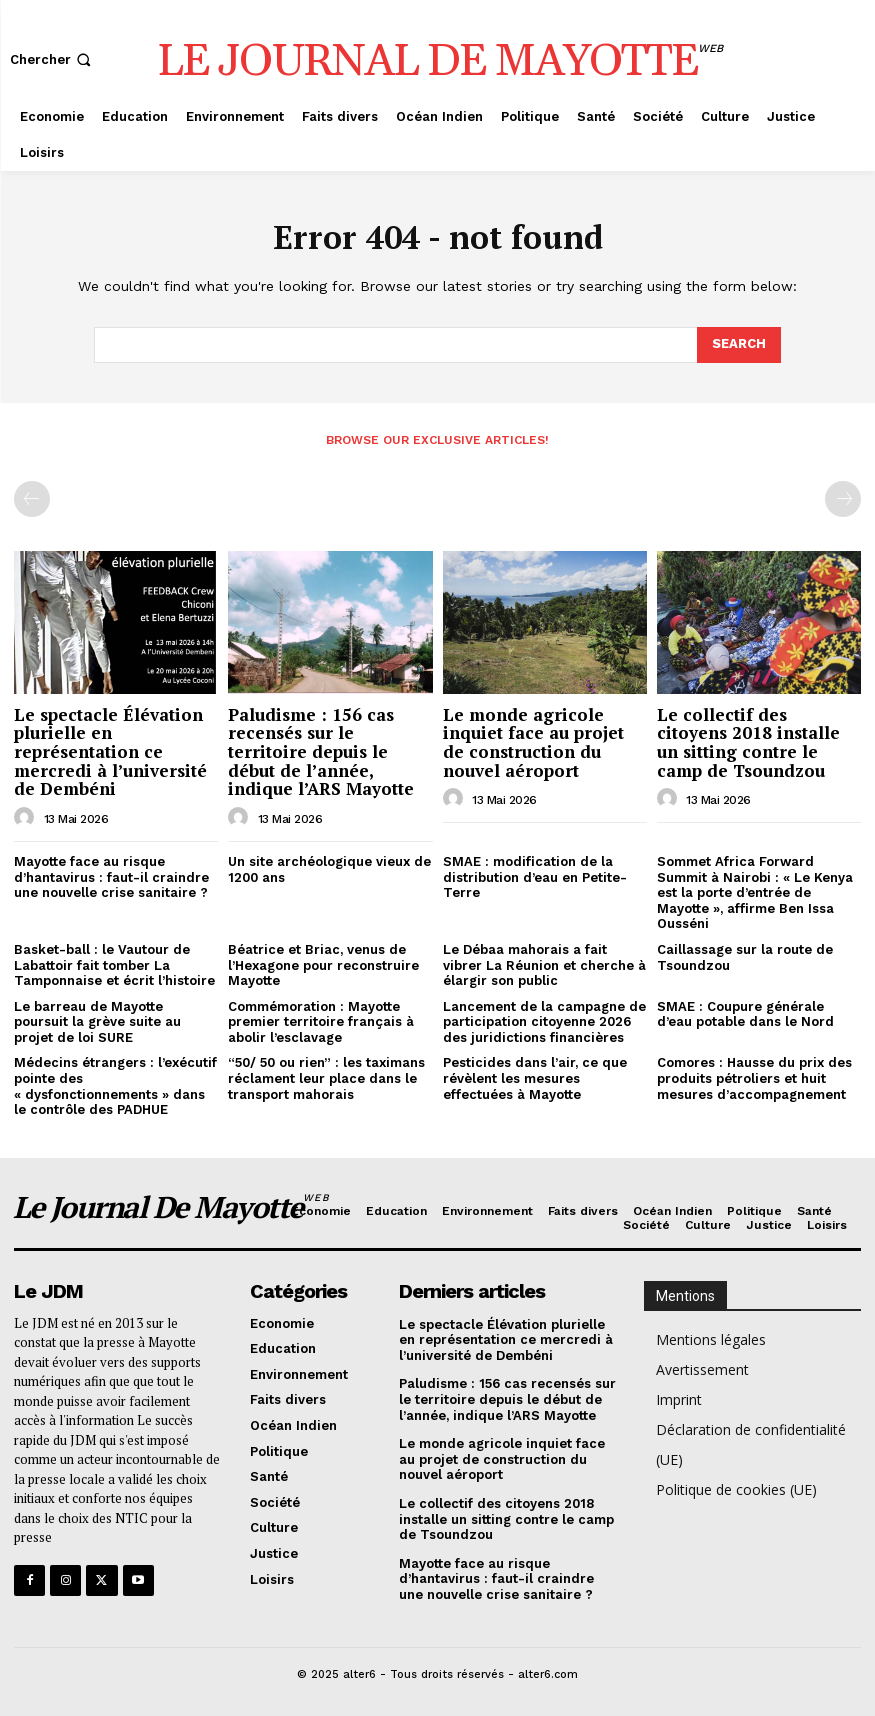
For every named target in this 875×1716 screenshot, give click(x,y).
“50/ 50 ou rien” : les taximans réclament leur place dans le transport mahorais (326, 1078)
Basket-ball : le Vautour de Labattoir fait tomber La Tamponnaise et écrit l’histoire (114, 965)
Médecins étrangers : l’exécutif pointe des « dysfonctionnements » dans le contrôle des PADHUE (115, 1086)
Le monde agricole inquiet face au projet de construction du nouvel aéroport (533, 742)
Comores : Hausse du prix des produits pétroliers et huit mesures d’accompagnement (754, 1078)
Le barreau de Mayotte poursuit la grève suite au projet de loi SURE (97, 1022)
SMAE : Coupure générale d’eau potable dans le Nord (745, 1014)
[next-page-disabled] (843, 499)
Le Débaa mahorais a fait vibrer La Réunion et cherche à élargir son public (544, 965)
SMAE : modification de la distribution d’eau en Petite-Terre (535, 877)
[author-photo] (27, 818)
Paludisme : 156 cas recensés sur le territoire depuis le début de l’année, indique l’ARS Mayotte (321, 752)
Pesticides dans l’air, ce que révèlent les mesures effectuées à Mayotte (535, 1078)
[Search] (739, 345)
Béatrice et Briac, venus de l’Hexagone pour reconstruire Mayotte (323, 965)
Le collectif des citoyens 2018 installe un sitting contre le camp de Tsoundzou (748, 742)
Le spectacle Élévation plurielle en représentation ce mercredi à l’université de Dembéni (110, 752)
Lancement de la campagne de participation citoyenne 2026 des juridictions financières (544, 1022)
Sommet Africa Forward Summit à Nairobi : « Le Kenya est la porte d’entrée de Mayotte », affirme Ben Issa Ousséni (755, 892)
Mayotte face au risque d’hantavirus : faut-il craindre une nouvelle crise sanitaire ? (111, 877)
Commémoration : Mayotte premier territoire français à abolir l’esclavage (321, 1022)
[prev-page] (32, 499)
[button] (52, 59)
